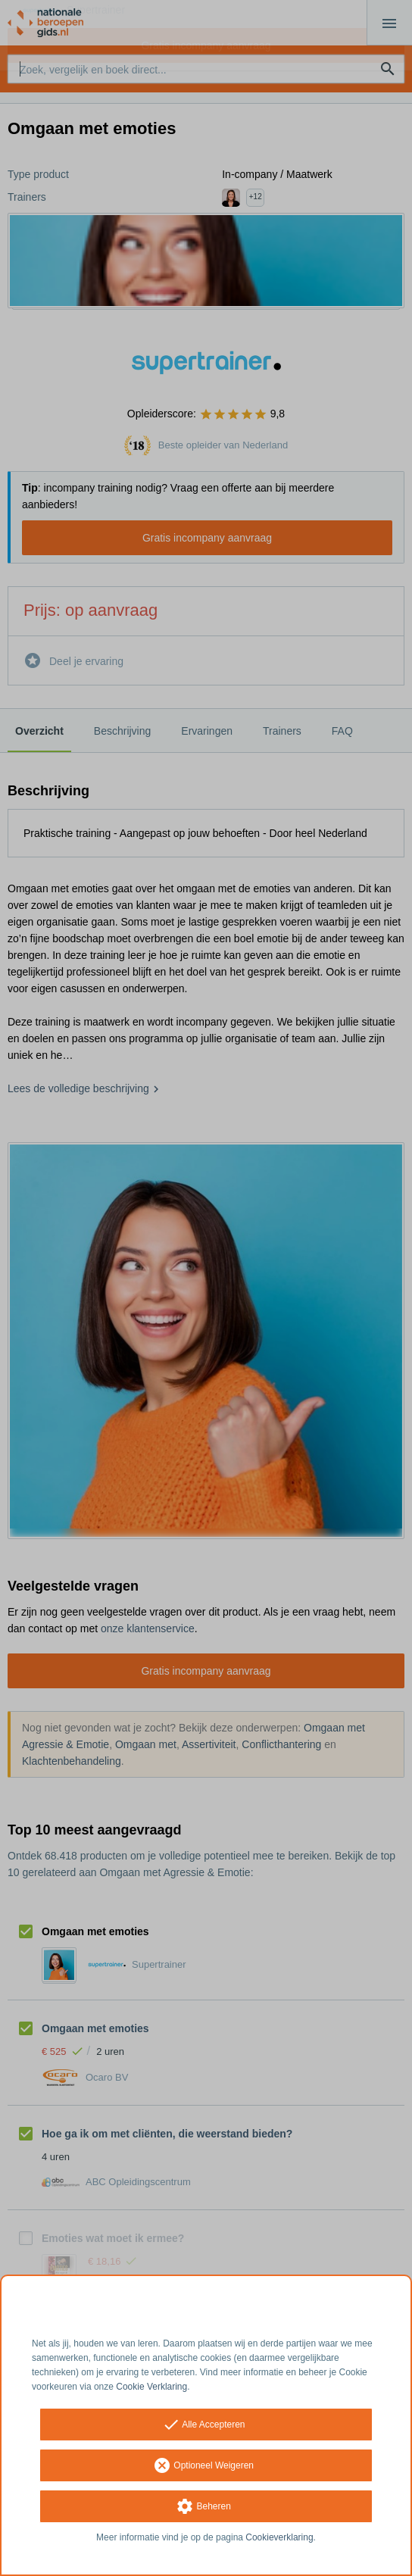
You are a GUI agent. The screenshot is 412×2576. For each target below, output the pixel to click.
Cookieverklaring (279, 2537)
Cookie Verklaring (151, 2386)
